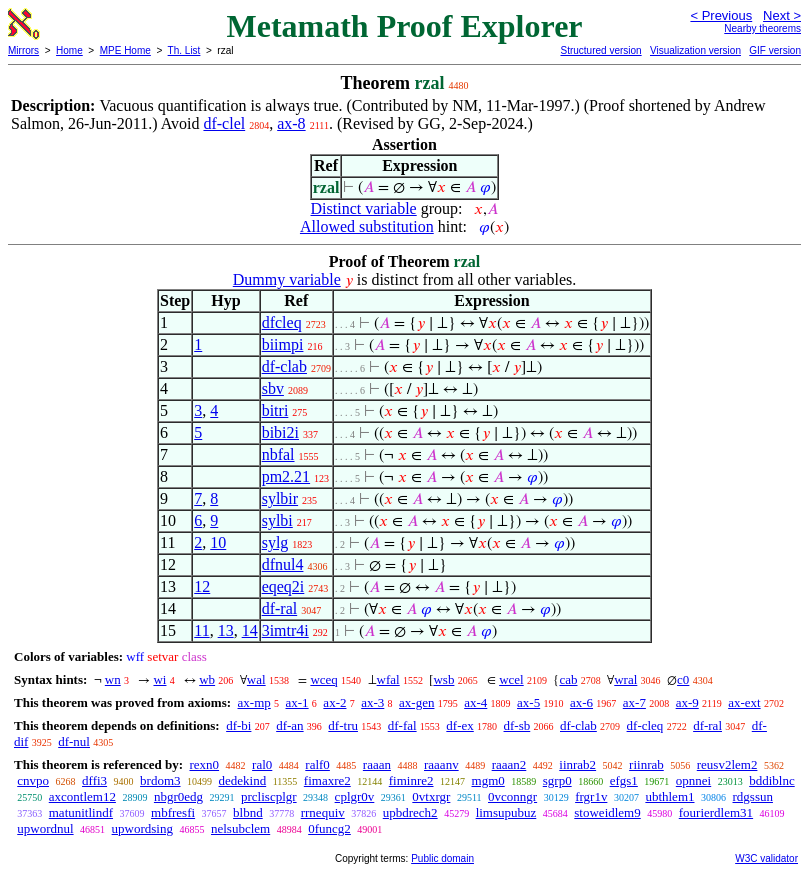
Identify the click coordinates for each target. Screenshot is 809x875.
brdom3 (160, 780)
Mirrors (23, 50)
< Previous (721, 15)
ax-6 (581, 702)
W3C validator (766, 858)
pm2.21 (286, 476)
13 (226, 630)
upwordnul (45, 828)
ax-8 (291, 123)
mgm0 (488, 780)
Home (69, 50)
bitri (275, 410)
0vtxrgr (431, 796)
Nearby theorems (762, 28)
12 (202, 586)
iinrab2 (577, 764)
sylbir (280, 498)
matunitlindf (81, 812)
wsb (443, 679)
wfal (388, 679)
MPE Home (125, 50)
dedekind (243, 780)
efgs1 (624, 780)
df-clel (224, 123)
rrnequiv (323, 812)
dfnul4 (283, 564)
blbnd (248, 812)
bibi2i (280, 432)
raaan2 (509, 764)
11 (201, 630)
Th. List (184, 50)
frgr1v (591, 796)
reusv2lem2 (727, 764)
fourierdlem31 (716, 812)
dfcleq (282, 322)
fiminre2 (411, 780)
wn (113, 679)
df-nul (74, 741)
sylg (275, 542)
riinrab (646, 764)
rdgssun (753, 796)
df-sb (517, 725)
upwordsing (142, 828)
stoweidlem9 (607, 812)
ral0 (262, 764)
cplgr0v (355, 796)
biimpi (283, 344)
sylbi (277, 520)
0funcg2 (329, 828)
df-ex (459, 725)
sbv (273, 388)
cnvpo (33, 780)
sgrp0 (557, 780)
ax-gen (416, 702)
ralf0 (317, 764)
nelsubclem (240, 828)
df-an (289, 725)
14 (250, 630)
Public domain (442, 858)
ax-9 (687, 702)
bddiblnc (772, 780)
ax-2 (334, 702)
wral (625, 679)
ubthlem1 (669, 796)
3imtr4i (285, 630)
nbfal (278, 454)
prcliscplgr (269, 796)
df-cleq (645, 725)
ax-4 (475, 702)
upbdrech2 (410, 812)
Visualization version (695, 50)
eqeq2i (283, 586)
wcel (511, 679)
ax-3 (372, 702)
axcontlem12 (82, 796)
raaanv (441, 764)
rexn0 (204, 764)
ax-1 (297, 702)
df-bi (238, 725)
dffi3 (94, 780)
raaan (377, 764)
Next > (782, 15)
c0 (683, 679)
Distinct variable (364, 208)
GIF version (775, 50)
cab (568, 679)
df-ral (280, 608)
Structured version (600, 50)
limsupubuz (506, 812)
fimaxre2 (327, 780)
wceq (323, 679)
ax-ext (744, 702)
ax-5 (528, 702)
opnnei (693, 780)
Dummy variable (287, 279)
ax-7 (634, 702)
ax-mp (254, 702)
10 (218, 542)
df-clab (284, 366)
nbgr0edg (178, 796)
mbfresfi (173, 812)
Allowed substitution (367, 226)
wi (159, 679)
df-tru (343, 725)
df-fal (402, 725)
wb (207, 679)
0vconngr (512, 796)
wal (256, 679)
